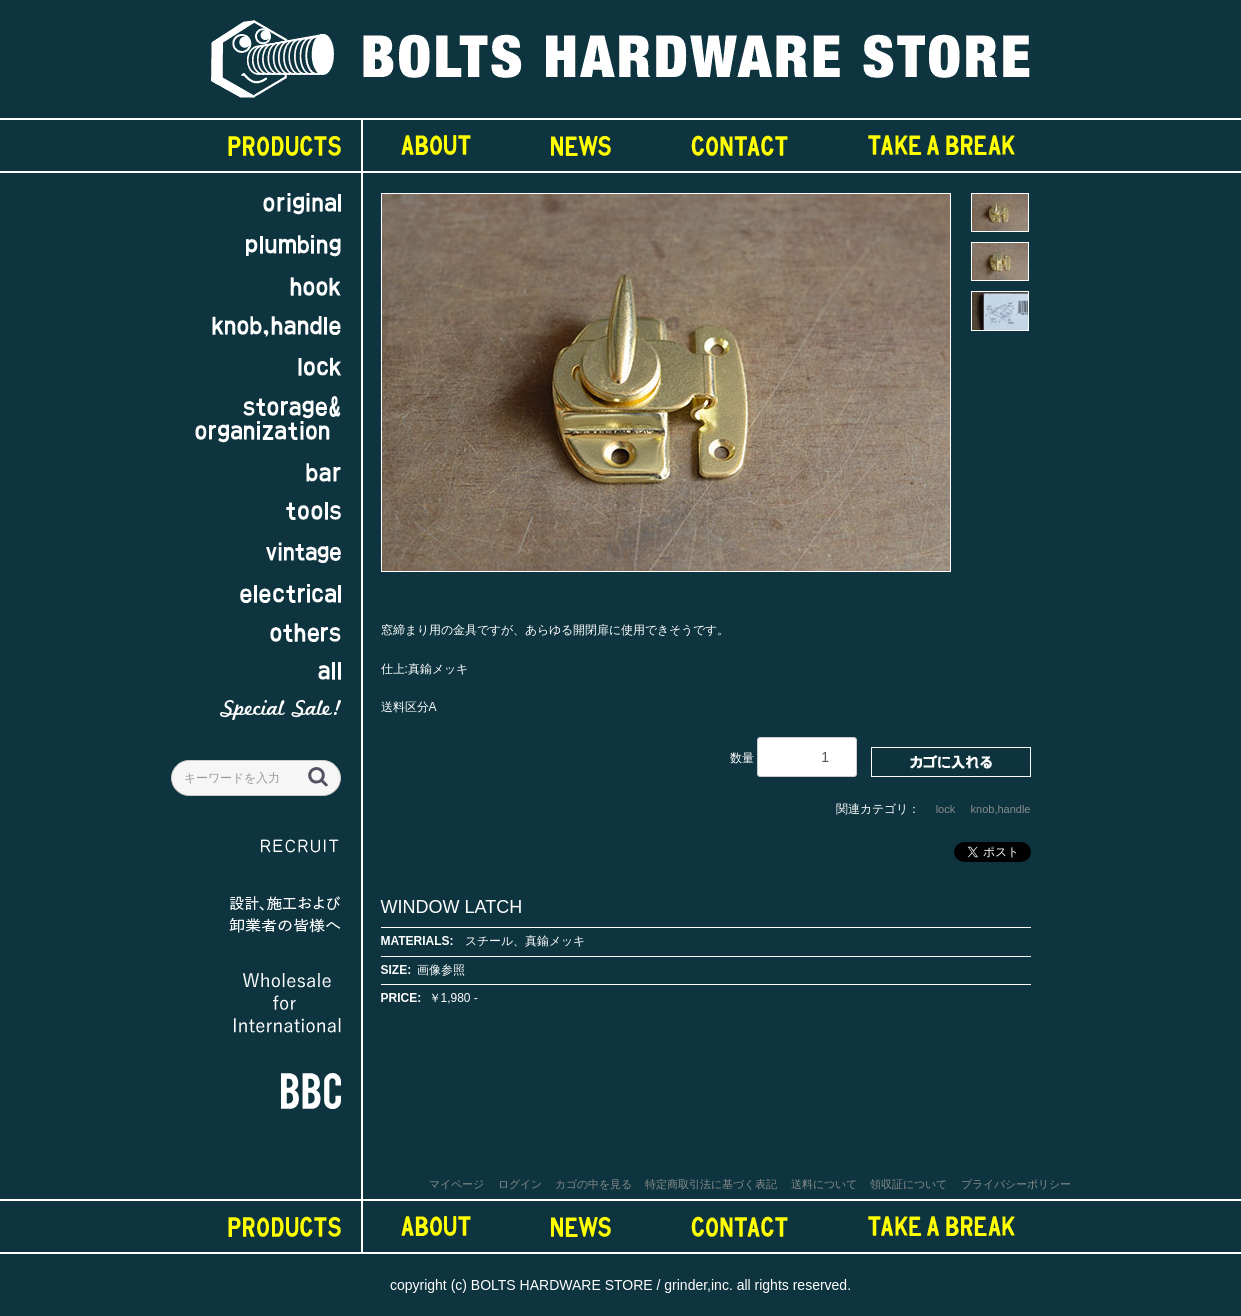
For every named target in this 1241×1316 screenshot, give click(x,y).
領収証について (908, 1184)
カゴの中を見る (593, 1184)
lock (946, 809)
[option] (666, 392)
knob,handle (1001, 809)
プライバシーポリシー (1016, 1184)
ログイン (520, 1184)
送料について (824, 1184)
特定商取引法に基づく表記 (711, 1184)
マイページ (456, 1184)
